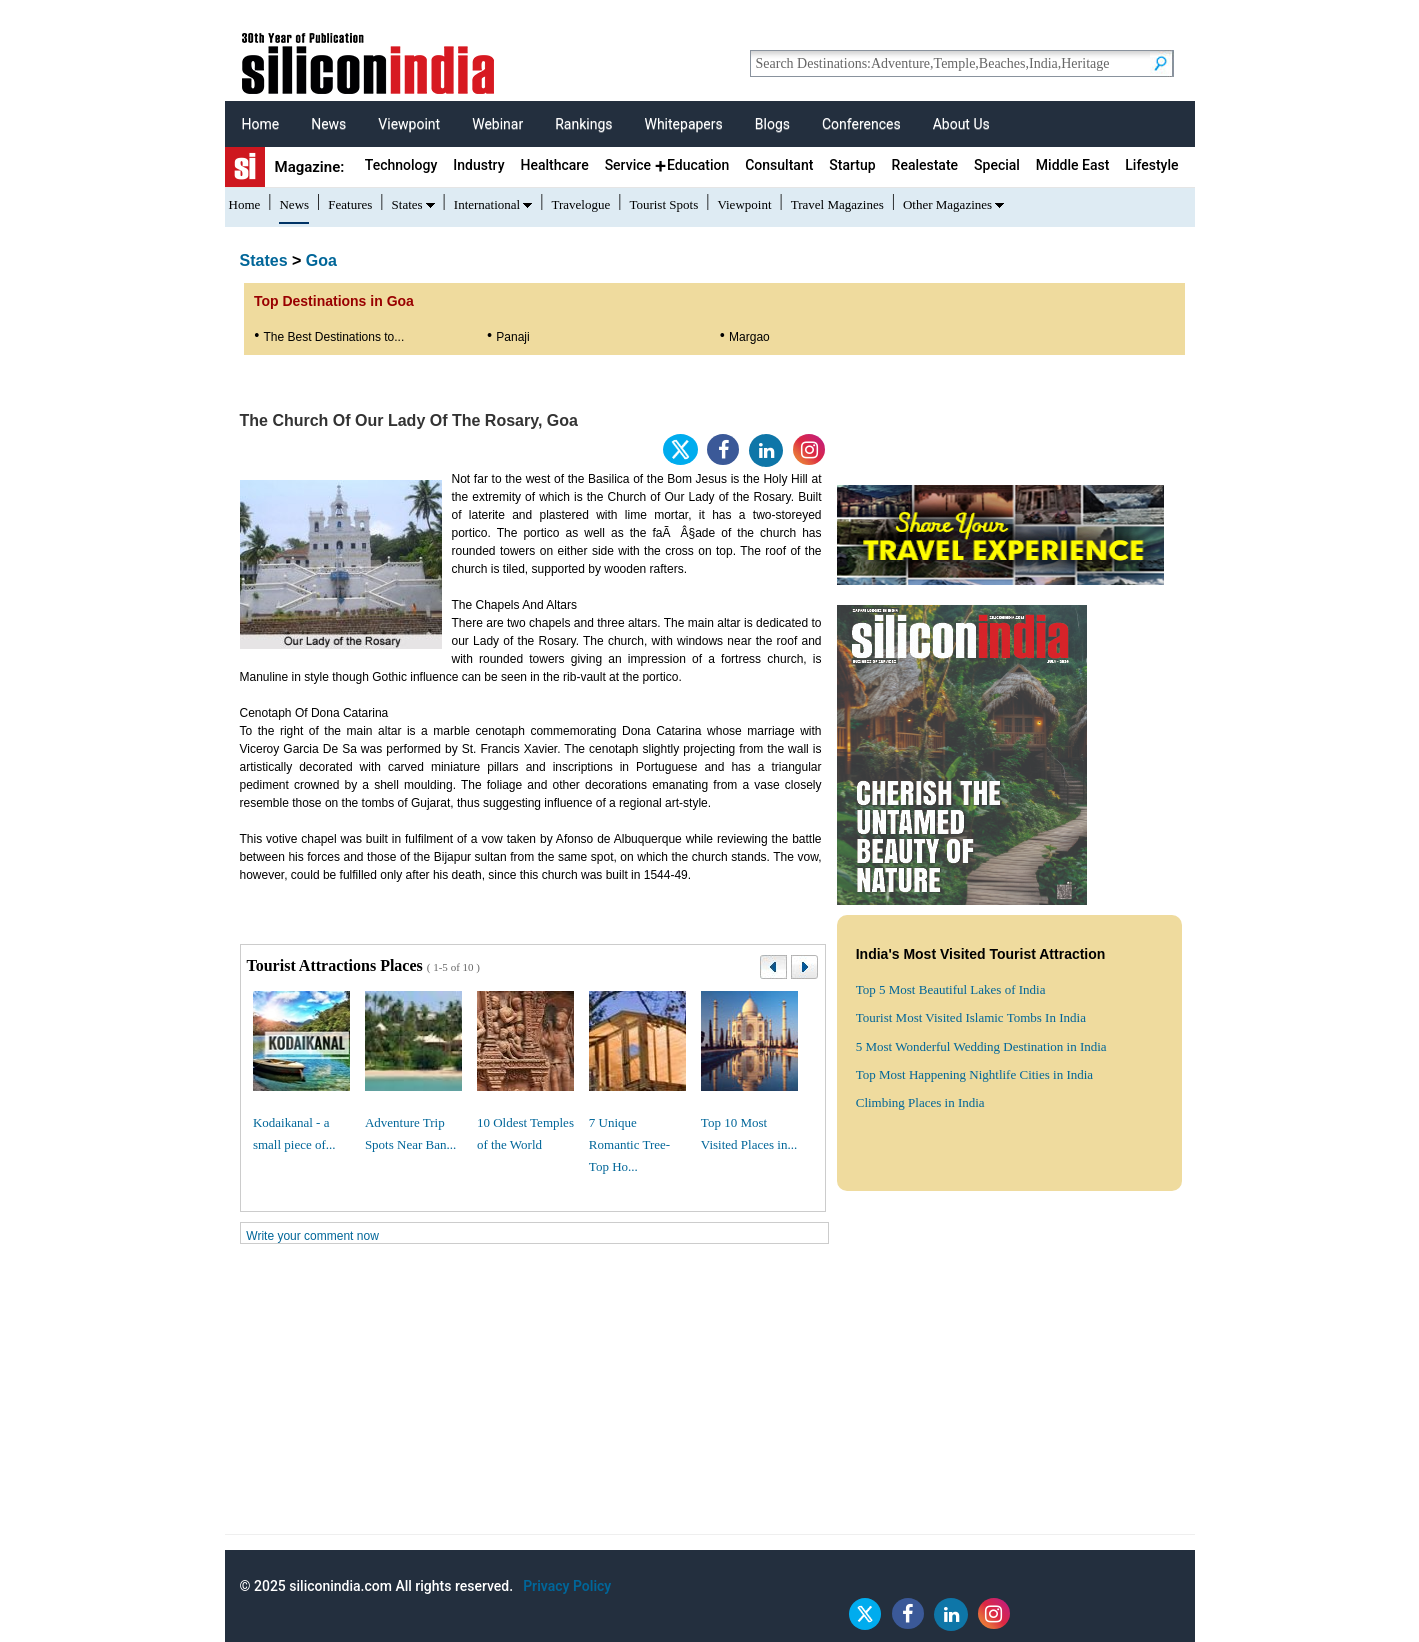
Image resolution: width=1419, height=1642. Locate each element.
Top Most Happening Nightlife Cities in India (974, 1074)
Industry (478, 165)
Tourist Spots (663, 204)
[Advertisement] (710, 1394)
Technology (401, 165)
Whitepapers (683, 124)
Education (698, 165)
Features (350, 204)
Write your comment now (312, 1236)
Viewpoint (409, 124)
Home (261, 124)
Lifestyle (1151, 165)
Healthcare (555, 165)
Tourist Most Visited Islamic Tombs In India (971, 1017)
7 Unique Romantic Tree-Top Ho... (629, 1144)
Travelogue (580, 204)
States (407, 204)
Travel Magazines (837, 204)
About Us (961, 124)
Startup (852, 165)
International (487, 204)
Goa (321, 260)
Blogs (772, 124)
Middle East (1072, 165)
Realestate (925, 165)
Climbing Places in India (920, 1102)
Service (628, 165)
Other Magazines (947, 204)
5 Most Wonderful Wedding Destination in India (981, 1046)
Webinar (497, 124)
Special (997, 165)
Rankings (583, 124)
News (328, 124)
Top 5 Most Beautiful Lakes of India (951, 989)
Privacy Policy (567, 1586)
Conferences (861, 124)
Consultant (779, 165)
